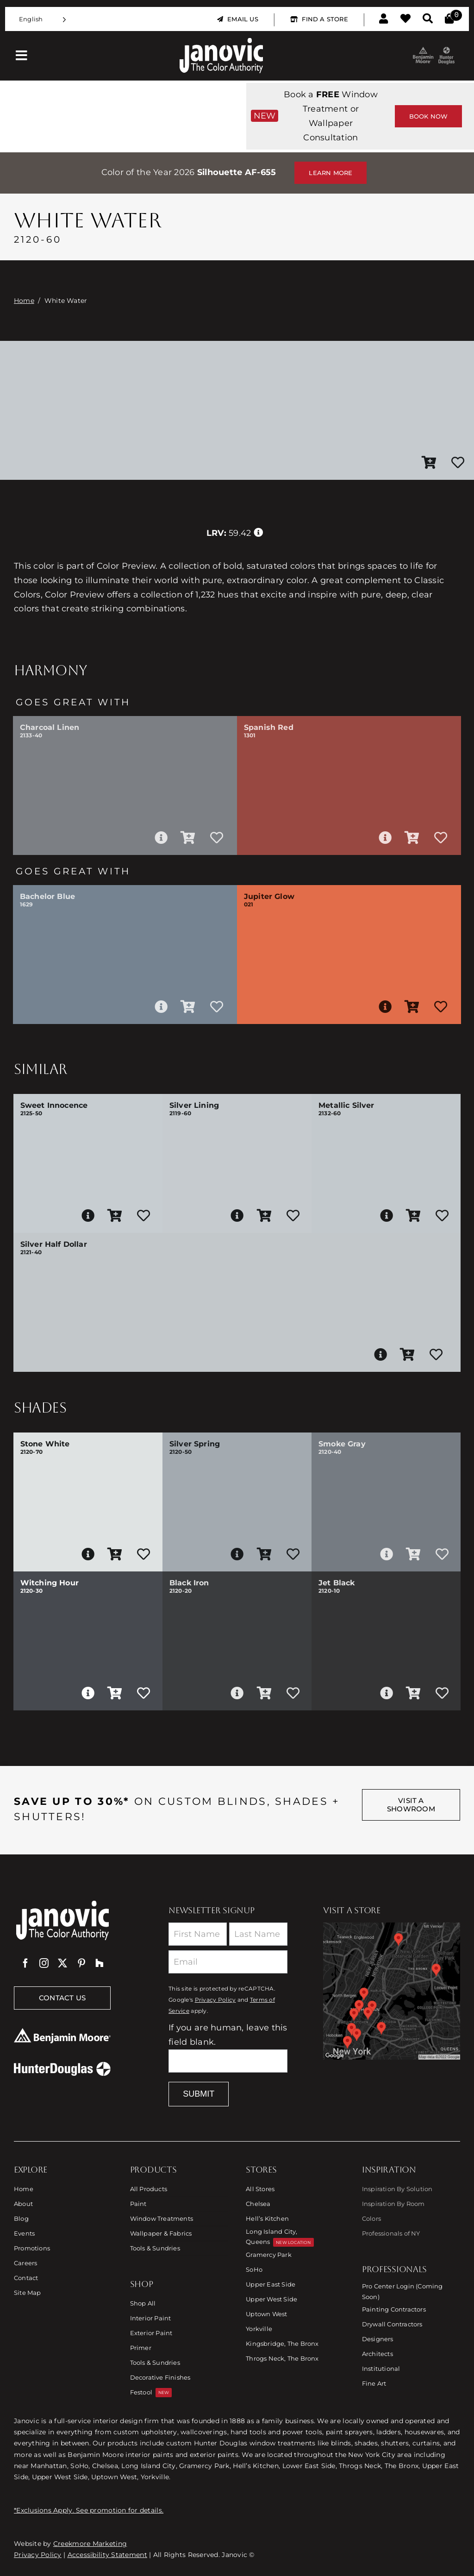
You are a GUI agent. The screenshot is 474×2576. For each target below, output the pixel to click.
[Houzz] (99, 1963)
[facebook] (25, 1963)
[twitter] (62, 1963)
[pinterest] (81, 1963)
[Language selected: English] (42, 19)
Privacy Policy (215, 2000)
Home (24, 300)
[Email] (227, 1961)
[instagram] (44, 1963)
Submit (198, 2093)
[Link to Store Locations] (391, 1991)
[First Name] (197, 1934)
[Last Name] (258, 1934)
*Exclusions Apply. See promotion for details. (88, 2510)
